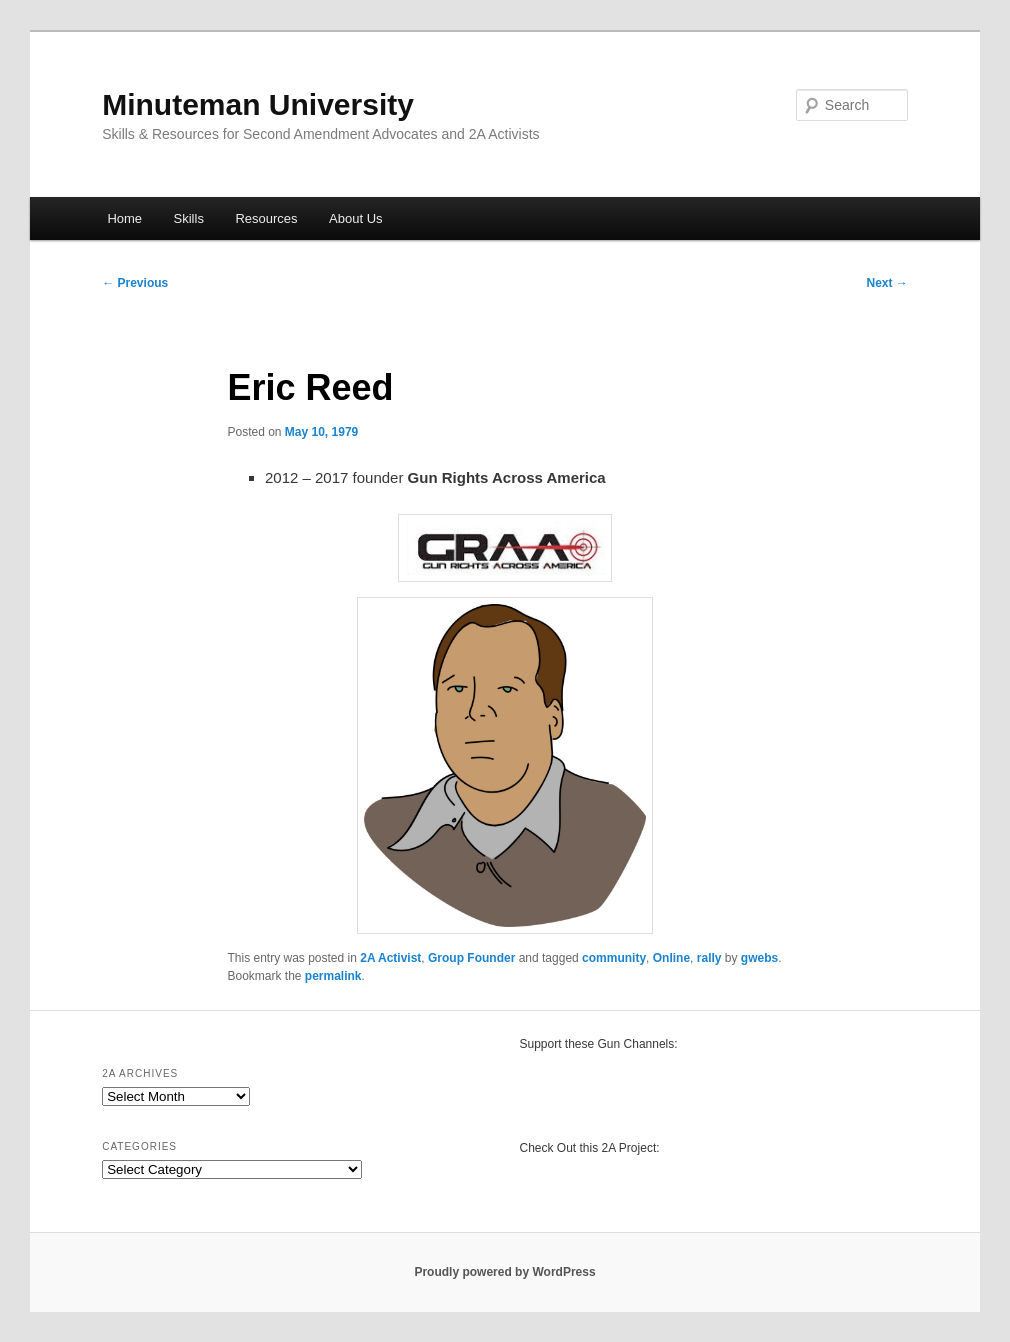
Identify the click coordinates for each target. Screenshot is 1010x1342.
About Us (355, 218)
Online (671, 958)
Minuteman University (258, 104)
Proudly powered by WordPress (504, 1272)
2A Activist (390, 958)
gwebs (759, 958)
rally (709, 958)
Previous (135, 283)
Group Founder (471, 958)
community (614, 958)
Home (124, 218)
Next (886, 283)
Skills (189, 218)
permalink (333, 976)
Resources (266, 218)
